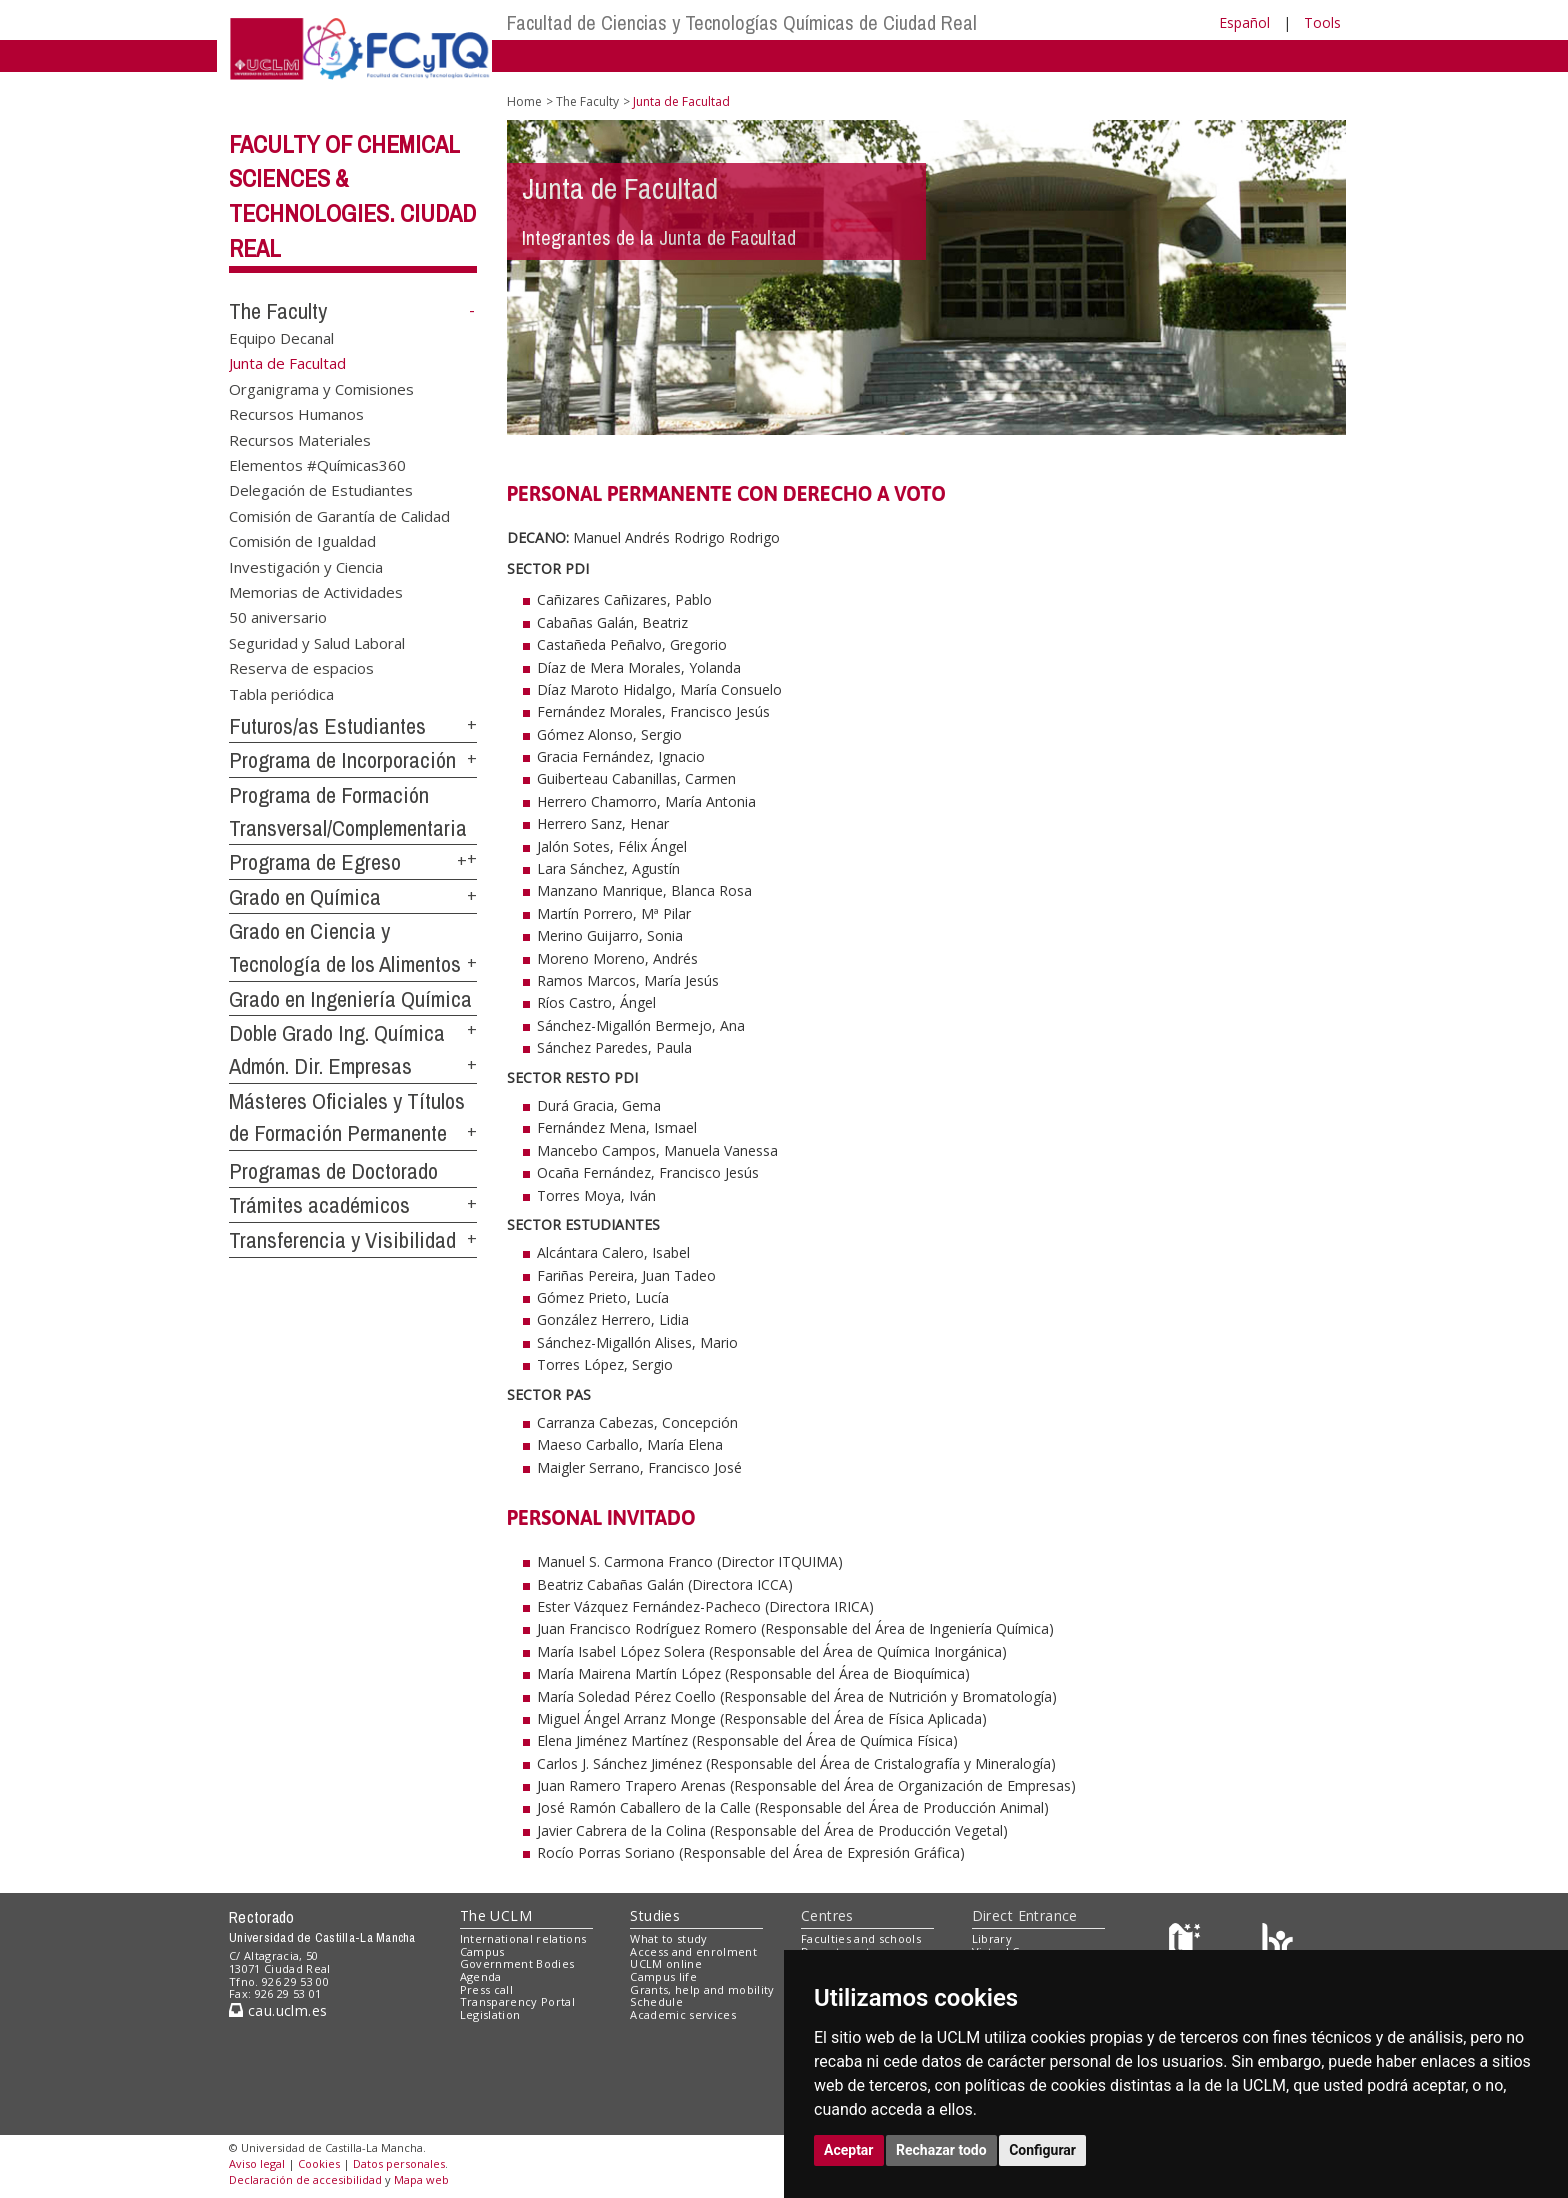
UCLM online (666, 1963)
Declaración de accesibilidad (305, 2179)
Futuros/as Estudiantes (327, 726)
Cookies (319, 2163)
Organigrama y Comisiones (321, 388)
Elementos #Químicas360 (317, 464)
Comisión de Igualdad (302, 541)
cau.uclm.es (278, 2010)
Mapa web (421, 2179)
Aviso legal (257, 2163)
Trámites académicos (319, 1205)
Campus (482, 1951)
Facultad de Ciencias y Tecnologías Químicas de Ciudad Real (742, 22)
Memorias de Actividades (316, 592)
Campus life (663, 1976)
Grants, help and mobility (702, 1989)
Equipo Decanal (281, 337)
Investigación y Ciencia (306, 566)
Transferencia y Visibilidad (342, 1240)
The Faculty (278, 311)
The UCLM (496, 1915)
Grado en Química (305, 897)
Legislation (490, 2014)
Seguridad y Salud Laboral (317, 642)
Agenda (481, 1976)
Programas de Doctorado (333, 1171)
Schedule (656, 2001)
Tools (1322, 22)
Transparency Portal (517, 2001)
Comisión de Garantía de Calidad (339, 515)
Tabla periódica (281, 693)
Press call (486, 1989)
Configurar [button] (1042, 2150)
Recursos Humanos (296, 414)
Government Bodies (517, 1963)
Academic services (683, 2014)
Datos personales (399, 2163)
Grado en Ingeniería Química (350, 999)
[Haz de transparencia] (1187, 1942)
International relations (523, 1938)
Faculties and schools (861, 1938)
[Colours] (1277, 1942)
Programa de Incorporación (342, 760)
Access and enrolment (693, 1951)
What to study (668, 1938)
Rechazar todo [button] (941, 2150)
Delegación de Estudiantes (321, 490)
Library (992, 1938)
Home (524, 101)
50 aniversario (278, 617)
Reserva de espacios (301, 668)
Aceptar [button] (849, 2150)
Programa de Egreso (315, 862)
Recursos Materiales (300, 439)
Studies (655, 1915)
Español (1244, 22)
